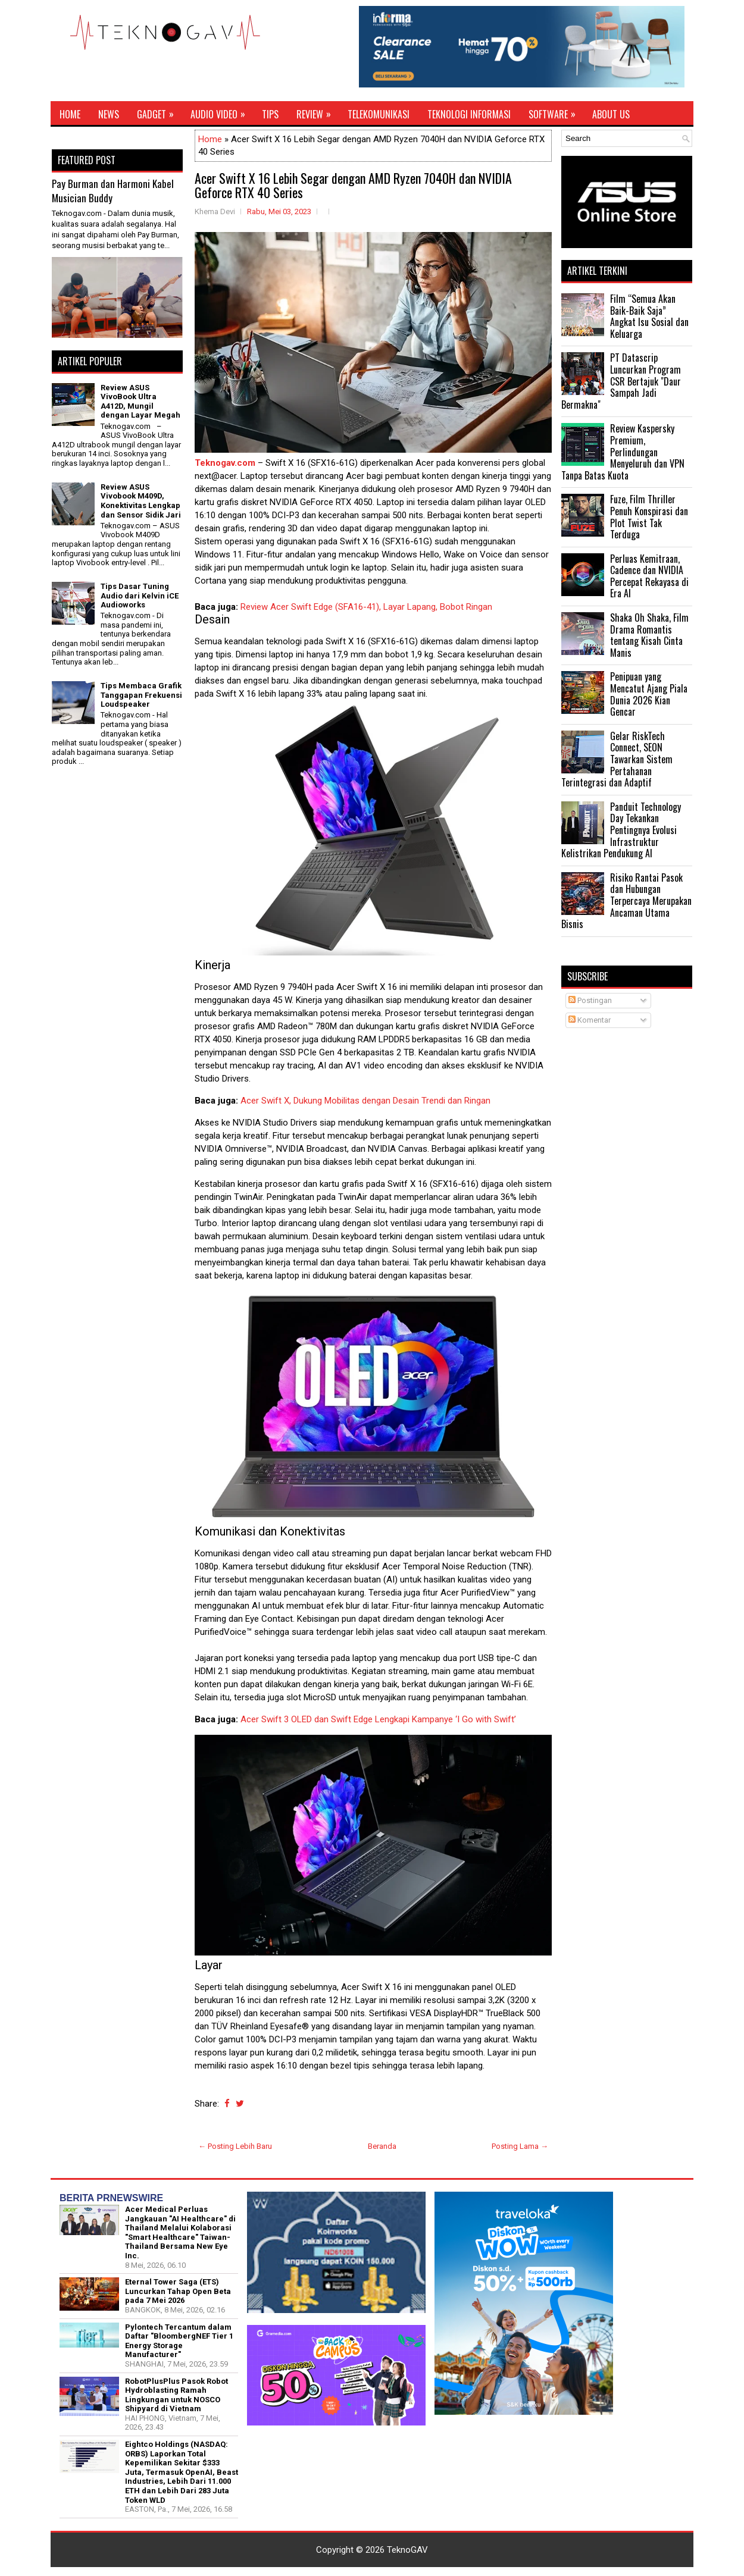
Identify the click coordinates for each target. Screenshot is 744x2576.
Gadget (159, 111)
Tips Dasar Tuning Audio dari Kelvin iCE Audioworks (140, 595)
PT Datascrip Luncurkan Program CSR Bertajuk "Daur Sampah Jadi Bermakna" (621, 380)
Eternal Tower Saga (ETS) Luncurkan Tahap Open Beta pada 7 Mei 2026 (178, 2291)
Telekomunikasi (378, 114)
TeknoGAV (407, 2549)
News (108, 114)
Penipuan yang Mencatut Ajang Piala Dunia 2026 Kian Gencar (648, 694)
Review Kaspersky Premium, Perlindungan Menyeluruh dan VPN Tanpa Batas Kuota (622, 451)
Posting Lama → (520, 2146)
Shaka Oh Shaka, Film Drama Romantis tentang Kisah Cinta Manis (649, 635)
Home (70, 114)
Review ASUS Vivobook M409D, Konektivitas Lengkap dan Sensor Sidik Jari (141, 500)
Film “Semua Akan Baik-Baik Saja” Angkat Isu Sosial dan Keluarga (649, 316)
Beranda (382, 2146)
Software (556, 111)
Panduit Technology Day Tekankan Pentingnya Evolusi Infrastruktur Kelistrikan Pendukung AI (621, 830)
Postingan (590, 1000)
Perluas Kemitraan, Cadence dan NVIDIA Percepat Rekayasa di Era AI (649, 576)
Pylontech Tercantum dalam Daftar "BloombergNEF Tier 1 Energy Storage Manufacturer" (179, 2341)
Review (317, 111)
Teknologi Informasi (469, 114)
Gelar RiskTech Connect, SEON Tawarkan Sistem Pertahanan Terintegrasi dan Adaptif (617, 759)
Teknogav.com (225, 462)
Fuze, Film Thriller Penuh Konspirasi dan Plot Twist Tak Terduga (649, 516)
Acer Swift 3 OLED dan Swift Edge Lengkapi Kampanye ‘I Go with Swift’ (378, 1719)
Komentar (589, 1020)
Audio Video (221, 111)
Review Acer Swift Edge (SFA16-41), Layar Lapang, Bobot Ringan (366, 606)
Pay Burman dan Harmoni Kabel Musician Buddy (113, 190)
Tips (270, 114)
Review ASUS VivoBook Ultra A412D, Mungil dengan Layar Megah (140, 401)
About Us (611, 114)
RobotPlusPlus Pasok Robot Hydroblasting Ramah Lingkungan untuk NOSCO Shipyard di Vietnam (176, 2395)
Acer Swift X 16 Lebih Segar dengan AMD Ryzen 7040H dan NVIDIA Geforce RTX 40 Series (353, 185)
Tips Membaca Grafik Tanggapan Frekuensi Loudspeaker (141, 695)
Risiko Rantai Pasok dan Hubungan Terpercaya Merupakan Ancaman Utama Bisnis (626, 900)
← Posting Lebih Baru (235, 2146)
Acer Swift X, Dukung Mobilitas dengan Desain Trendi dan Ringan (365, 1100)
